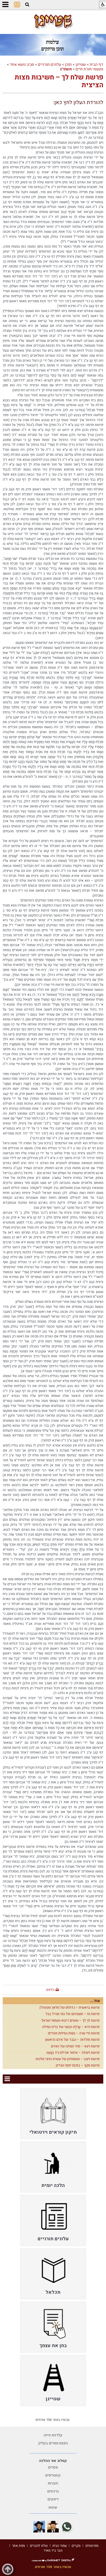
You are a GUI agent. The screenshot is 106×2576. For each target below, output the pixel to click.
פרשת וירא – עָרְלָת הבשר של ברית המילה (70, 2026)
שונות (53, 2507)
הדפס (50, 1989)
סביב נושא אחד (22, 64)
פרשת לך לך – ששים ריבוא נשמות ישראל (70, 2020)
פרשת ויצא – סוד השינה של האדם (75, 2046)
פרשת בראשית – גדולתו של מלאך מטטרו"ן (69, 2007)
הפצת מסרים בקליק (53, 2443)
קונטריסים (53, 2475)
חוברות (53, 2483)
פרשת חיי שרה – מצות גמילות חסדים (73, 2033)
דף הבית (96, 64)
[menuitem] (53, 2113)
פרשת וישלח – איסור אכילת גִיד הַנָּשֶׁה (72, 2052)
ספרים (53, 2467)
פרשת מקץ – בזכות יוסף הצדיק (77, 2065)
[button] (27, 4)
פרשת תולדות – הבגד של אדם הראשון (72, 2039)
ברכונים (53, 2491)
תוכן (68, 64)
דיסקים (53, 2499)
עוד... (95, 2001)
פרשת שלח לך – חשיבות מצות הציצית (59, 81)
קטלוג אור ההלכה (53, 2460)
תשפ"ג (66, 69)
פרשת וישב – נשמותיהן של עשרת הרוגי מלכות (67, 2058)
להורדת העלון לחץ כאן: (78, 102)
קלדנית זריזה (53, 2435)
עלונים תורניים (49, 64)
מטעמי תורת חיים (89, 69)
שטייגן (81, 64)
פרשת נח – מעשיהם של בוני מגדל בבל (72, 2013)
